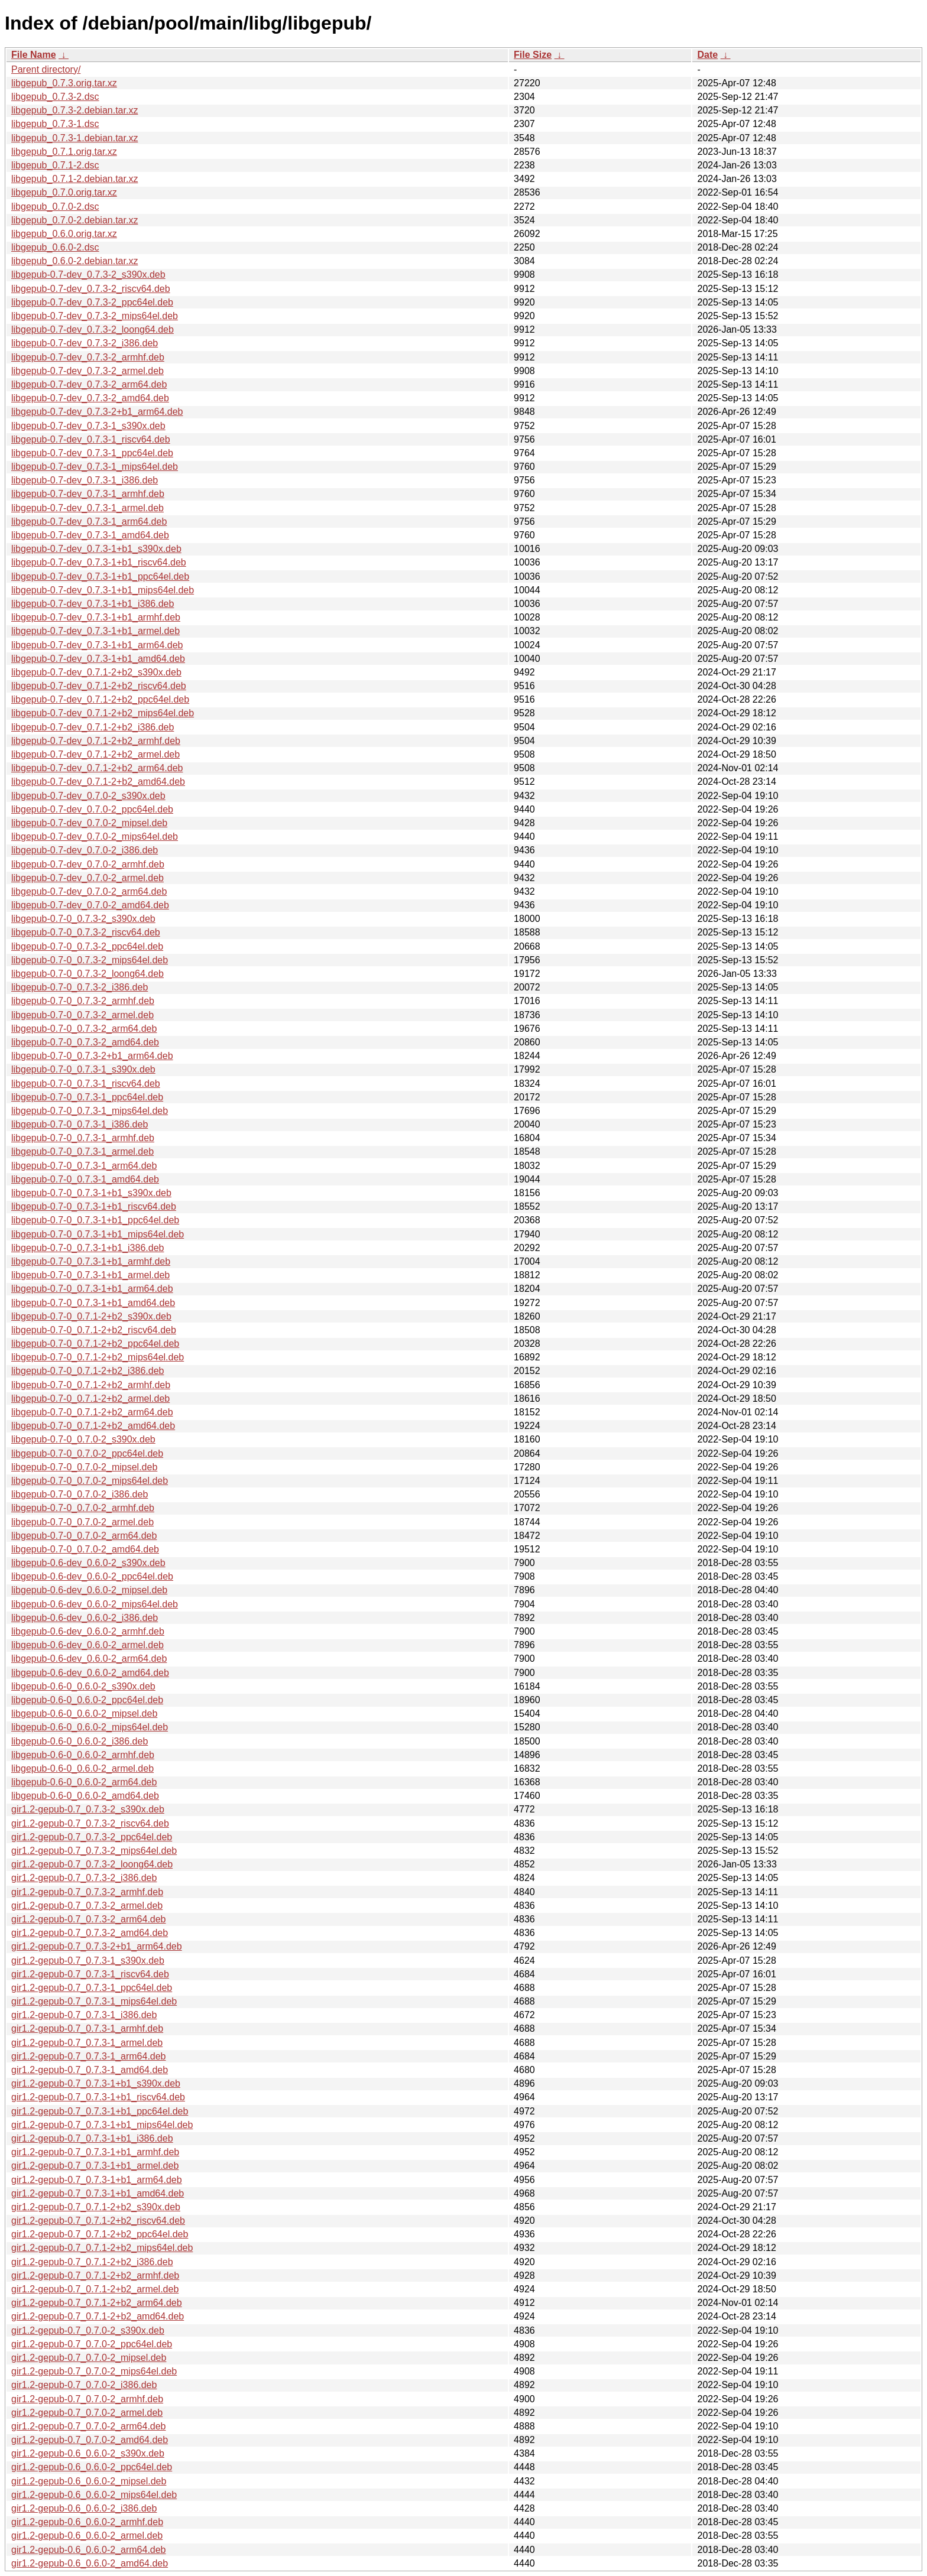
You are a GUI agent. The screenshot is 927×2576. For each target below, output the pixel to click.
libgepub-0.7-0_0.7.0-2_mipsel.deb (84, 1467)
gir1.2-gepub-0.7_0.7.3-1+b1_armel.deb (95, 2166)
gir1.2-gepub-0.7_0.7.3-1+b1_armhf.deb (95, 2152)
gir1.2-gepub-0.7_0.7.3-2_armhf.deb (87, 1892)
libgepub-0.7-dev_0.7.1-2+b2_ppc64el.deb (100, 699)
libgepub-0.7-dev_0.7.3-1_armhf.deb (87, 494)
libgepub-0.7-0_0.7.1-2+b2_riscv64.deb (93, 1330)
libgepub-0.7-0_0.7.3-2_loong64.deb (87, 974)
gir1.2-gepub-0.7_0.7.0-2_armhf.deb (87, 2399)
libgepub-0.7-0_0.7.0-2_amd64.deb (85, 1549)
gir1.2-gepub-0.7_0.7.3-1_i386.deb (84, 2015)
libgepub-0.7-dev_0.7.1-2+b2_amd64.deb (98, 782)
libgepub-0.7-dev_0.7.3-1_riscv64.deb (90, 439)
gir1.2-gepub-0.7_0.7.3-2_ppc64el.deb (91, 1837)
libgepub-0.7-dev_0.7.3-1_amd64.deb (90, 535)
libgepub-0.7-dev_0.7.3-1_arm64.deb (89, 522)
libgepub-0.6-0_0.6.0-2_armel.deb (82, 1768)
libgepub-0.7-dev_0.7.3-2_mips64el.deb (94, 316)
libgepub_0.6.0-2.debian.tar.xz (74, 261)
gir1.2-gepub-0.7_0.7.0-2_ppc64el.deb (91, 2344)
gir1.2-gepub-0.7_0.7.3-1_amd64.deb (89, 2070)
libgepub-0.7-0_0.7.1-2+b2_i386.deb (87, 1371)
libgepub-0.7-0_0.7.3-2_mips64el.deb (89, 960)
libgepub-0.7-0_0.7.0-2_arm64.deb (84, 1536)
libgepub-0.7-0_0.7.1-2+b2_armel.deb (90, 1398)
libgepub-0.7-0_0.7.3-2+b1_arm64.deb (92, 1056)
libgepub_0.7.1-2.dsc (55, 165)
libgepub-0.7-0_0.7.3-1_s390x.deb (83, 1069)
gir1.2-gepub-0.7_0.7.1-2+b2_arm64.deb (96, 2303)
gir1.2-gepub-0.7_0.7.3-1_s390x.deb (87, 1960)
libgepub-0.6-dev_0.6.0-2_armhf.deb (87, 1631)
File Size (533, 55)
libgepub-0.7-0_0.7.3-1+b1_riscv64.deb (93, 1206)
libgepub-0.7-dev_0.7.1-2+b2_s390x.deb (96, 672)
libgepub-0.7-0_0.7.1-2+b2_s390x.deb (91, 1316)
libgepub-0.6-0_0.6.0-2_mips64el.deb (89, 1727)
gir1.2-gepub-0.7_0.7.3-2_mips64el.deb (94, 1851)
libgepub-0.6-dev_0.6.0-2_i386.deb (84, 1618)
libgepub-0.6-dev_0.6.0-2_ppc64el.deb (92, 1576)
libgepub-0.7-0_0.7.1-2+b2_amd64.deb (93, 1426)
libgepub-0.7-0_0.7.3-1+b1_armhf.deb (90, 1261)
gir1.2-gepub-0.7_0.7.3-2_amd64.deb (89, 1933)
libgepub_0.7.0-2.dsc (55, 207)
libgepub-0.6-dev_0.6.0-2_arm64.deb (89, 1659)
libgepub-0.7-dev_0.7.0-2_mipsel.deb (89, 823)
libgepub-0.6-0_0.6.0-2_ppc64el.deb (87, 1700)
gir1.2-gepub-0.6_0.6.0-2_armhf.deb (87, 2522)
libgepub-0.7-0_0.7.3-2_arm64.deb (84, 1029)
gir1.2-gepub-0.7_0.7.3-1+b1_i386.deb (92, 2138)
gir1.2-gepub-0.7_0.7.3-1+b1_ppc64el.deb (99, 2111)
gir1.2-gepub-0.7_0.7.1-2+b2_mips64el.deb (102, 2248)
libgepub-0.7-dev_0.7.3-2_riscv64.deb (90, 289)
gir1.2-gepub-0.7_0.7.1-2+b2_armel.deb (95, 2289)
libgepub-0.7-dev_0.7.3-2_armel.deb (87, 371)
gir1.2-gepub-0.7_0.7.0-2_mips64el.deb (94, 2371)
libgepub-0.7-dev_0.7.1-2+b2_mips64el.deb (102, 713)
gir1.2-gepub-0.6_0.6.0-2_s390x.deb (87, 2453)
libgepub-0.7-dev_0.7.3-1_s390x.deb (88, 426)
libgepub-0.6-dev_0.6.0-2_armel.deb (87, 1645)
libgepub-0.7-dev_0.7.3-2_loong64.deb (92, 329)
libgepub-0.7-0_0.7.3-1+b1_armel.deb (90, 1275)
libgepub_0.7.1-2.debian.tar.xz (74, 179)
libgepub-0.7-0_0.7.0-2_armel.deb (82, 1522)
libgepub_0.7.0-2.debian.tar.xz (74, 220)
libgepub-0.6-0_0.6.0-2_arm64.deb (84, 1782)
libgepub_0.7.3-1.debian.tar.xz (74, 138)
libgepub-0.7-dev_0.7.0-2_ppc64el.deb (92, 809)
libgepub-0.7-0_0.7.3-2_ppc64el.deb (87, 946)
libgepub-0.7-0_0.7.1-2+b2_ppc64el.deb (95, 1344)
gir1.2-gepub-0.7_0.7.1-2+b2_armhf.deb (95, 2275)
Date (707, 55)
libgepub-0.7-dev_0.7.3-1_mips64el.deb (94, 467)
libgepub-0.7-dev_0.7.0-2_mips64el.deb (94, 836)
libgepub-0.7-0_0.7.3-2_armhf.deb (82, 1001)
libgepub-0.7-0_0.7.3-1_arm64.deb (84, 1166)
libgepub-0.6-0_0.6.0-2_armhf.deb (82, 1755)
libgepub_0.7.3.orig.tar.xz (64, 83)
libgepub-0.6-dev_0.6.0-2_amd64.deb (90, 1673)
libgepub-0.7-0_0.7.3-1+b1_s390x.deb (91, 1193)
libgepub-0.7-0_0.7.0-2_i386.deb (79, 1494)
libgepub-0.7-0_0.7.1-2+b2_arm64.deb (92, 1412)
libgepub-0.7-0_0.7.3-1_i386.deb (79, 1124)
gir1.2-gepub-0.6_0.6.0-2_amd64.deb (89, 2563)
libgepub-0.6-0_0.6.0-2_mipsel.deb (84, 1713)
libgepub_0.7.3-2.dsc (55, 97)
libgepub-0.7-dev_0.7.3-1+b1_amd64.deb (98, 659)
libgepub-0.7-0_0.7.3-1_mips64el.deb (89, 1111)
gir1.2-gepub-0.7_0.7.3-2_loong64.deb (92, 1864)
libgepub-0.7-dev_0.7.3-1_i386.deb (84, 480)
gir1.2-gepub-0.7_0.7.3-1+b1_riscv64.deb (98, 2097)
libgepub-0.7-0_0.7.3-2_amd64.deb (85, 1042)
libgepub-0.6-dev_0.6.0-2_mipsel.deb (89, 1590)
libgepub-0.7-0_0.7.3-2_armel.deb (82, 1015)
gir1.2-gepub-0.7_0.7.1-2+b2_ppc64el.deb (99, 2234)
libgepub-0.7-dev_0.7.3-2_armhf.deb (87, 357)
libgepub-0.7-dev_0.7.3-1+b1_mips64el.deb (102, 590)
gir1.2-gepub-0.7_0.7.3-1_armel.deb (87, 2043)
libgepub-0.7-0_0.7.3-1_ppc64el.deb (87, 1097)
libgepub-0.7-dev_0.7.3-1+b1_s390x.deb (96, 549)
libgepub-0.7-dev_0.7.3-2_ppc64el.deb (92, 302)
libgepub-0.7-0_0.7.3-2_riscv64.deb (85, 932)
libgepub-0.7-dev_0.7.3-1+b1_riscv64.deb (98, 562)
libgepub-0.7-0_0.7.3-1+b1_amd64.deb (93, 1303)
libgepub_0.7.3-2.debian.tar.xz (74, 110)
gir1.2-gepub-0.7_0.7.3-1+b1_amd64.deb (97, 2193)
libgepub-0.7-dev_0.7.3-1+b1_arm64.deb (97, 645)
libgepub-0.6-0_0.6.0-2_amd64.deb (85, 1796)
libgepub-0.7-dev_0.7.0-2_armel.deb (87, 878)
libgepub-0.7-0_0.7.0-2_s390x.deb (83, 1439)
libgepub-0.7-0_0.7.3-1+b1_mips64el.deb (97, 1234)
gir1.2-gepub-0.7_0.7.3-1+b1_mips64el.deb (102, 2125)
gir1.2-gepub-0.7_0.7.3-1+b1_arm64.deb (96, 2180)
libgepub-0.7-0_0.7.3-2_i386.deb (79, 987)
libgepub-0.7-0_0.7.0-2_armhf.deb (82, 1508)
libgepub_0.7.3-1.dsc (55, 124)
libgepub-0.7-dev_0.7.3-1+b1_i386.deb (92, 604)
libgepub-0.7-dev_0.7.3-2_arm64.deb (89, 384)
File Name (33, 55)
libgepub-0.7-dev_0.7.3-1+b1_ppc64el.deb (100, 576)
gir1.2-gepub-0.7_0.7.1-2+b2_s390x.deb (95, 2207)
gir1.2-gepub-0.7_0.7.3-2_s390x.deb (87, 1809)
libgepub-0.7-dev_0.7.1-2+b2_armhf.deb (95, 741)
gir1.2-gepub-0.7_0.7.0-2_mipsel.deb (88, 2358)
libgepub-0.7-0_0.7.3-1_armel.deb (82, 1151)
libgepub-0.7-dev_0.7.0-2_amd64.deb (90, 905)
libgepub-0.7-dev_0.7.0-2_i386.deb (84, 850)
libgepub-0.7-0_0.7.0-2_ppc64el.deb (87, 1453)
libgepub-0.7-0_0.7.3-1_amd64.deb (85, 1179)
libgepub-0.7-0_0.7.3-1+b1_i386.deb (87, 1248)
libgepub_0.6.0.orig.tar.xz (64, 234)
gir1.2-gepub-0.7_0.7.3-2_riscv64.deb (90, 1823)
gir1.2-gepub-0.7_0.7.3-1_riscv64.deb (90, 1974)
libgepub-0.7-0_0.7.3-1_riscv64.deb (85, 1084)
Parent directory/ (45, 69)
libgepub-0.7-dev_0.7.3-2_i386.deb (84, 343)
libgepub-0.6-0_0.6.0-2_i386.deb (79, 1741)
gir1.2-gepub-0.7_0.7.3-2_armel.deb (87, 1906)
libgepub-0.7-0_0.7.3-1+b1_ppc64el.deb (95, 1220)
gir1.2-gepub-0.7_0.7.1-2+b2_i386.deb (92, 2262)
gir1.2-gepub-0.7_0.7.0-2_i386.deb (84, 2385)
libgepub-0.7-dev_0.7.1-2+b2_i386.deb (92, 727)
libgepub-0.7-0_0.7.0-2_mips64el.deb (89, 1481)
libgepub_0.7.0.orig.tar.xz (64, 192)
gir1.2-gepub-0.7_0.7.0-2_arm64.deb (88, 2426)
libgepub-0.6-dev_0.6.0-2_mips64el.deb (94, 1604)
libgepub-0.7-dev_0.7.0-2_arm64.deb (89, 891)
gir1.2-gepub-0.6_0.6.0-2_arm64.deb (88, 2550)
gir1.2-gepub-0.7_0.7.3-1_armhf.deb (87, 2028)
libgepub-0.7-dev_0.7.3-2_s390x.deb (88, 274)
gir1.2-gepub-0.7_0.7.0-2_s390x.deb (87, 2330)
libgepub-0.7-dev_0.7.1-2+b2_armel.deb (95, 754)
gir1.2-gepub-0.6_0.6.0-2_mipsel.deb (88, 2481)
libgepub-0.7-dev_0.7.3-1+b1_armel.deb (95, 631)
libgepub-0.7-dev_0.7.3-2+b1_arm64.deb (97, 412)
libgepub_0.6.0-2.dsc (55, 247)
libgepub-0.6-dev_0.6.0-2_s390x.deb (88, 1563)
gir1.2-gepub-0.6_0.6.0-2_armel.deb (87, 2535)
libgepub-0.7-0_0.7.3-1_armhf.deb (82, 1138)
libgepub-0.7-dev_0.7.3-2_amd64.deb (90, 398)
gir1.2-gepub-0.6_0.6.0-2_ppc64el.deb (91, 2467)
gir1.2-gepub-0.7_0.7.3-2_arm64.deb (88, 1919)
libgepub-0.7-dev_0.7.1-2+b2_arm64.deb (97, 768)
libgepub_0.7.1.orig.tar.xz (64, 152)
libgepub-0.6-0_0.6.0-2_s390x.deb (83, 1686)
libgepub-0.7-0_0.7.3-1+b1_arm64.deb (92, 1289)
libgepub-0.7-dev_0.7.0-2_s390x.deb (88, 796)
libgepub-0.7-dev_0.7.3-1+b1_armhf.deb (95, 617)
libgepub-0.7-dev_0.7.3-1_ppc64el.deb (92, 453)
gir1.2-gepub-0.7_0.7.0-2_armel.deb (87, 2413)
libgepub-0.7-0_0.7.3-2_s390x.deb (83, 919)
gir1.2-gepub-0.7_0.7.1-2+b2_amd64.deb (97, 2316)
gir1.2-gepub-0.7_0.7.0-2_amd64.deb (89, 2440)
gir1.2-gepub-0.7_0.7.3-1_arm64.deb (88, 2056)
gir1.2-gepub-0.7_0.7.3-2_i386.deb (84, 1878)
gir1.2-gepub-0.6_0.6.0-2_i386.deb (84, 2508)
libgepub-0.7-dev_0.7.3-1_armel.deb (87, 508)
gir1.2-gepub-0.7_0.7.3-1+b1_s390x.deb (95, 2083)
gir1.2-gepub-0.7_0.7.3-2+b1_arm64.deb (96, 1946)
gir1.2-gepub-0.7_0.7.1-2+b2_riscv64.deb (98, 2221)
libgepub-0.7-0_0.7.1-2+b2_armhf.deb (90, 1385)
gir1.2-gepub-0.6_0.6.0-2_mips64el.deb (94, 2495)
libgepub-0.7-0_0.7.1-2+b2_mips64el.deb (97, 1357)
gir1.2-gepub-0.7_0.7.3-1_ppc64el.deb (91, 1988)
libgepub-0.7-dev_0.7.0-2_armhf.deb (87, 864)
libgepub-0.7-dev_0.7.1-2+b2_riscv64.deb (98, 686)
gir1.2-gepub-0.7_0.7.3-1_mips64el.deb (94, 2001)
